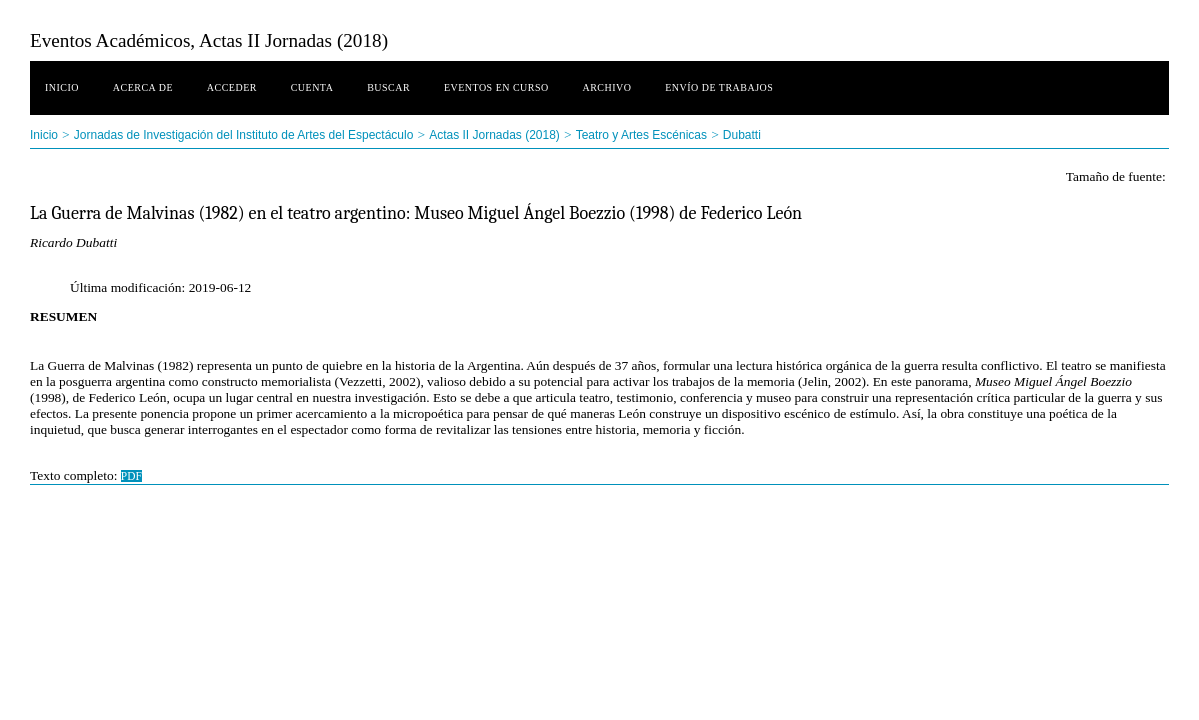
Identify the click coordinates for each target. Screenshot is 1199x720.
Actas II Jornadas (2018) (494, 135)
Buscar (388, 87)
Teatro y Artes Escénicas (641, 135)
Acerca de (143, 87)
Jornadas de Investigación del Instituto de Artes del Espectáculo (244, 135)
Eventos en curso (496, 87)
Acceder (232, 87)
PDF (131, 476)
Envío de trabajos (719, 87)
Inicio (62, 87)
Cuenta (312, 87)
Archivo (607, 87)
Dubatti (742, 135)
